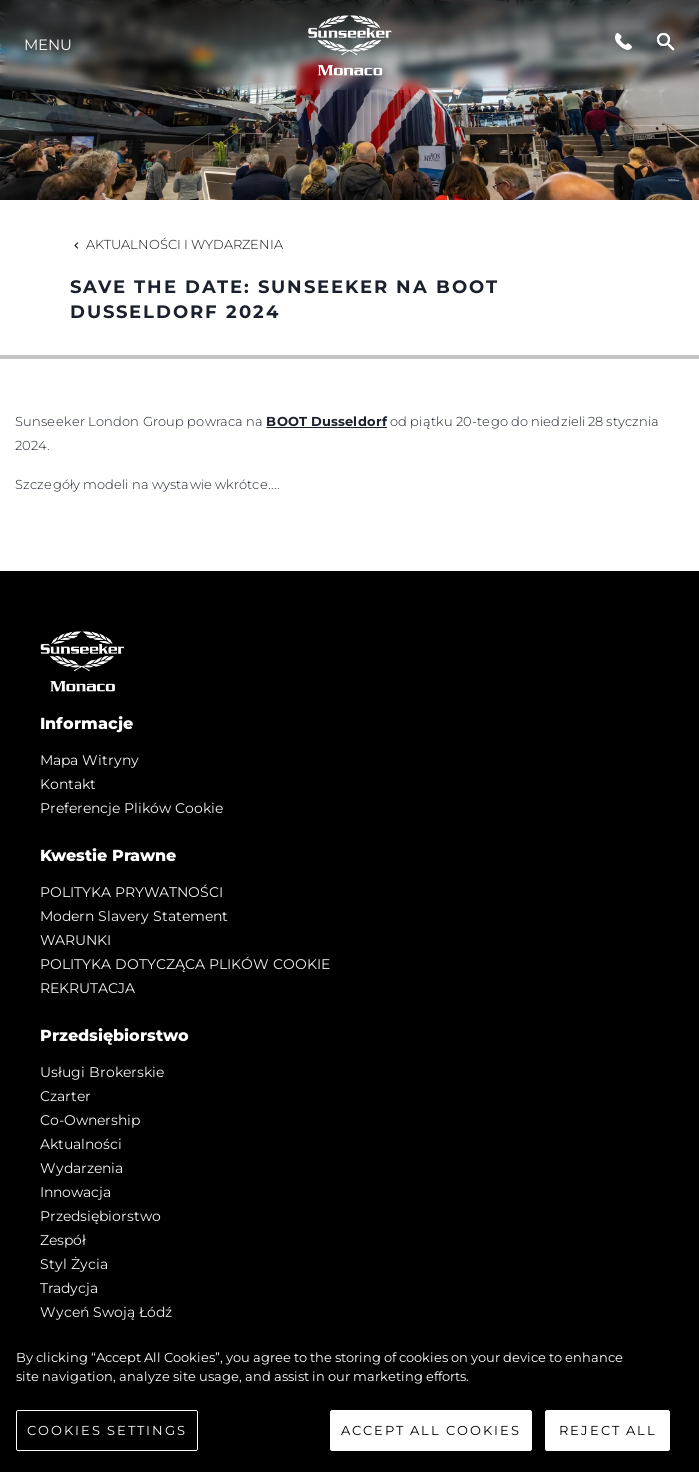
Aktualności (81, 1144)
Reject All (608, 1435)
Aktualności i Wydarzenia (176, 244)
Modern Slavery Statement (134, 916)
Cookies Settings (107, 1435)
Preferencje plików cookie (131, 808)
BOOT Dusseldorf (326, 421)
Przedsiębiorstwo (100, 1216)
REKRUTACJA (87, 988)
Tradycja (69, 1288)
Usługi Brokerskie (102, 1072)
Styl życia (74, 1264)
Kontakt (68, 784)
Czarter (65, 1096)
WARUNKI (75, 940)
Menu (48, 44)
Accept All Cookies (431, 1435)
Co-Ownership (90, 1120)
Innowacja (75, 1192)
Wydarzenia (81, 1168)
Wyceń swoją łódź (106, 1312)
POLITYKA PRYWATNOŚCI (131, 892)
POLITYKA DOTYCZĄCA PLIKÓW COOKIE (185, 964)
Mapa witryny (89, 760)
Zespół (63, 1240)
